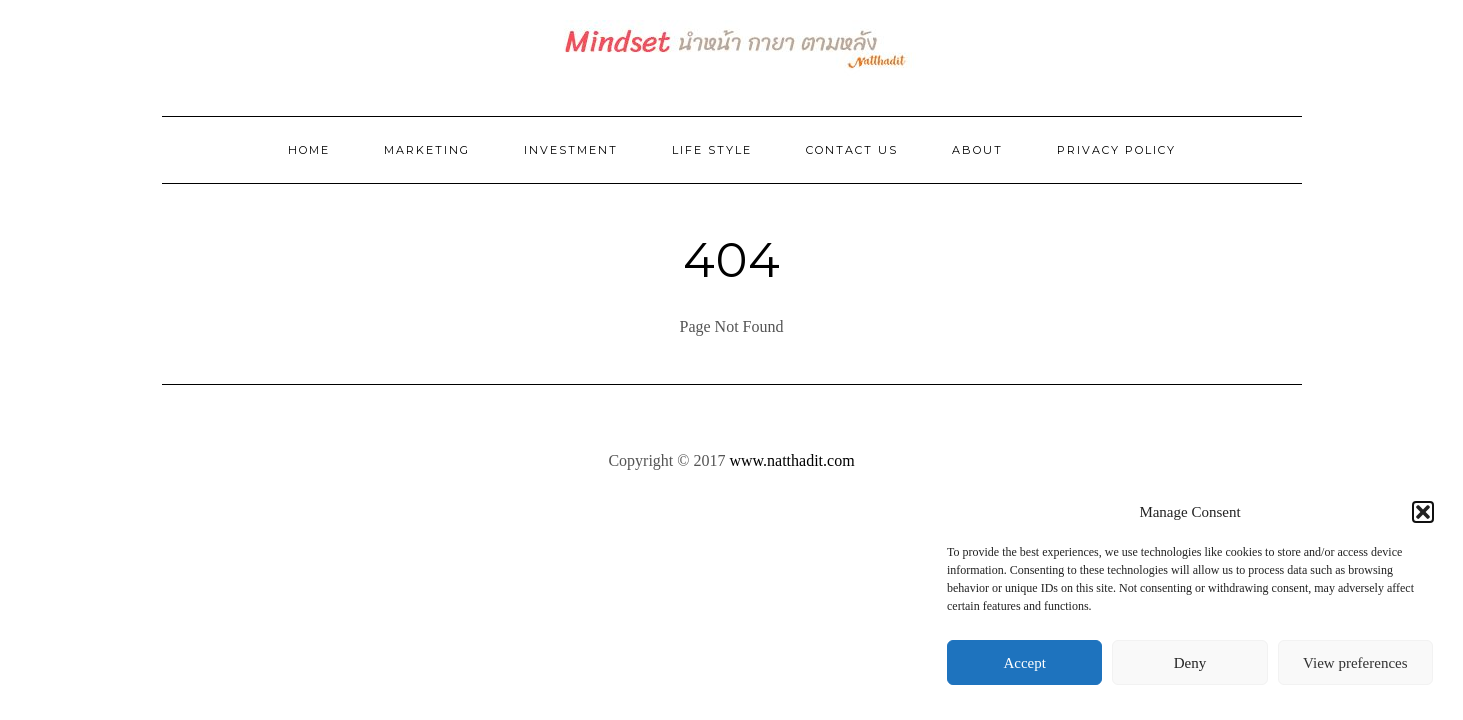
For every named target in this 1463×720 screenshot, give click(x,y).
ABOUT (977, 150)
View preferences (1355, 663)
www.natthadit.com (791, 460)
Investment (571, 150)
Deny (1190, 663)
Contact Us (852, 150)
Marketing (427, 150)
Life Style (712, 150)
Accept (1024, 663)
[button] (1423, 512)
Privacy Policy (1116, 150)
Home (309, 150)
